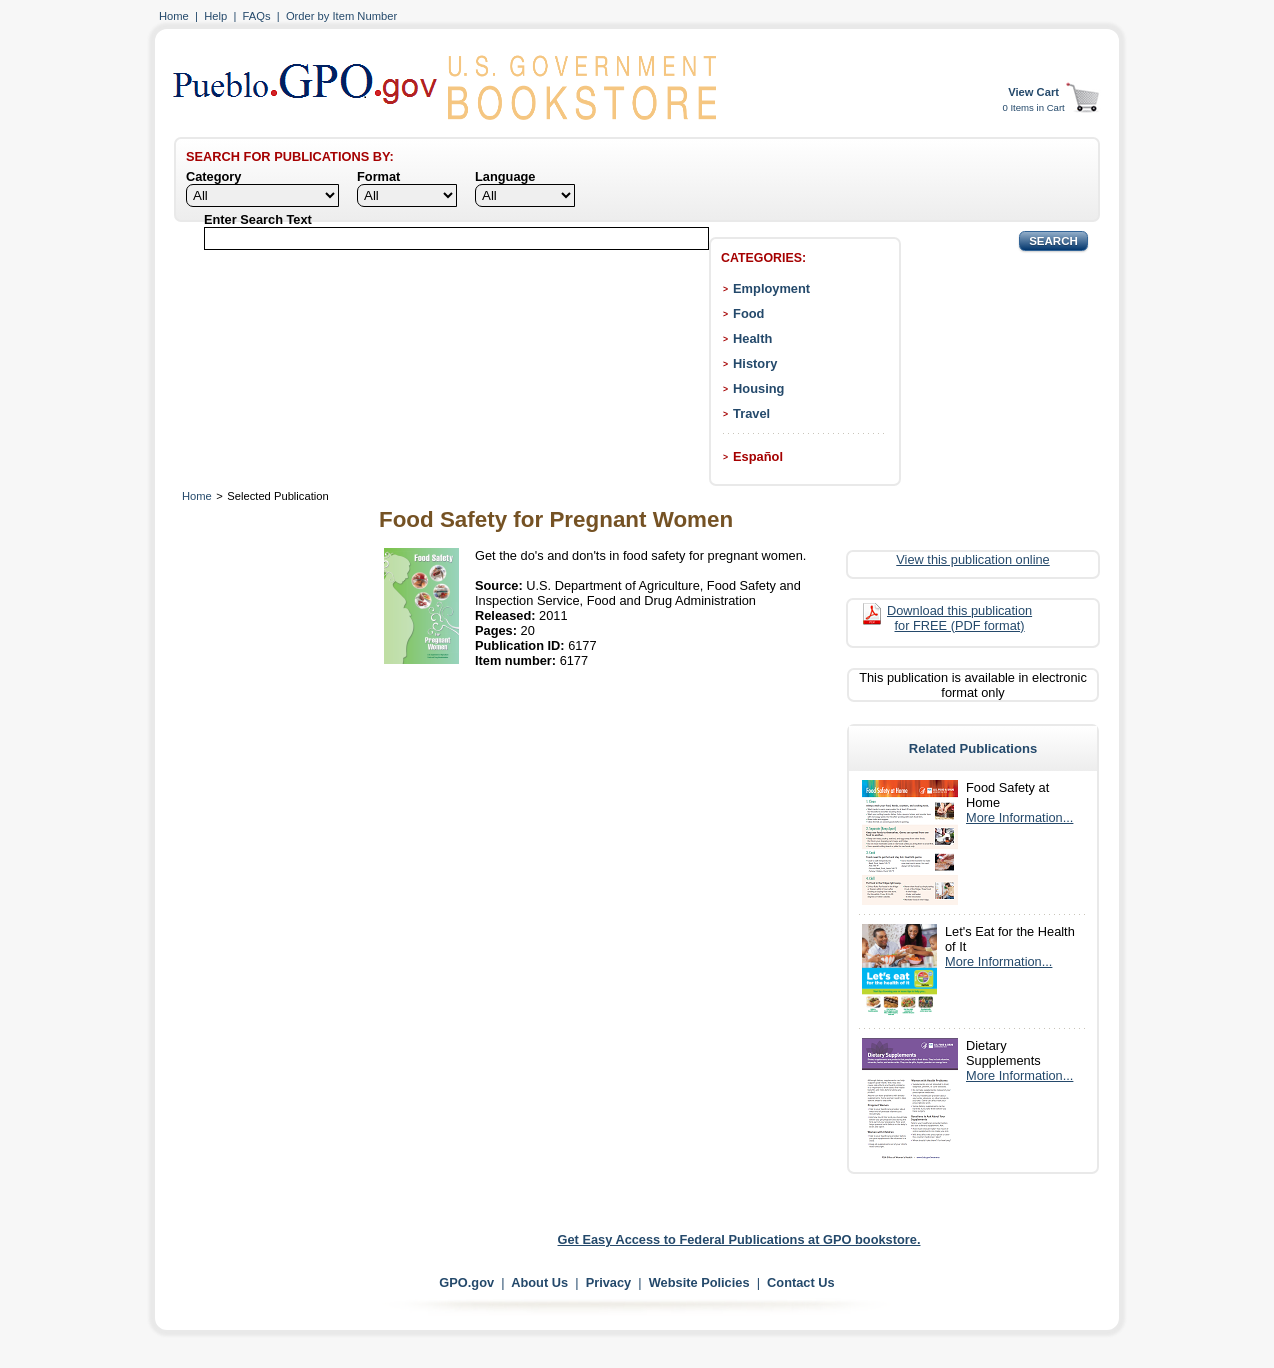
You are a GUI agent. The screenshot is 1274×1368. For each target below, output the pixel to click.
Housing (758, 388)
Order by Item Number (341, 16)
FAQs (257, 16)
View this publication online (972, 559)
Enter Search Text (258, 219)
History (755, 363)
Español (758, 456)
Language (505, 176)
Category (213, 176)
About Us (539, 1282)
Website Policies (699, 1282)
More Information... (1019, 817)
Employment (771, 288)
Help (215, 16)
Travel (751, 413)
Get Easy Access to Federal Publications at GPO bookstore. (739, 1239)
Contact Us (801, 1282)
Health (752, 338)
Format (378, 176)
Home (174, 16)
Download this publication (959, 618)
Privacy (609, 1282)
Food (748, 313)
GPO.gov (466, 1282)
